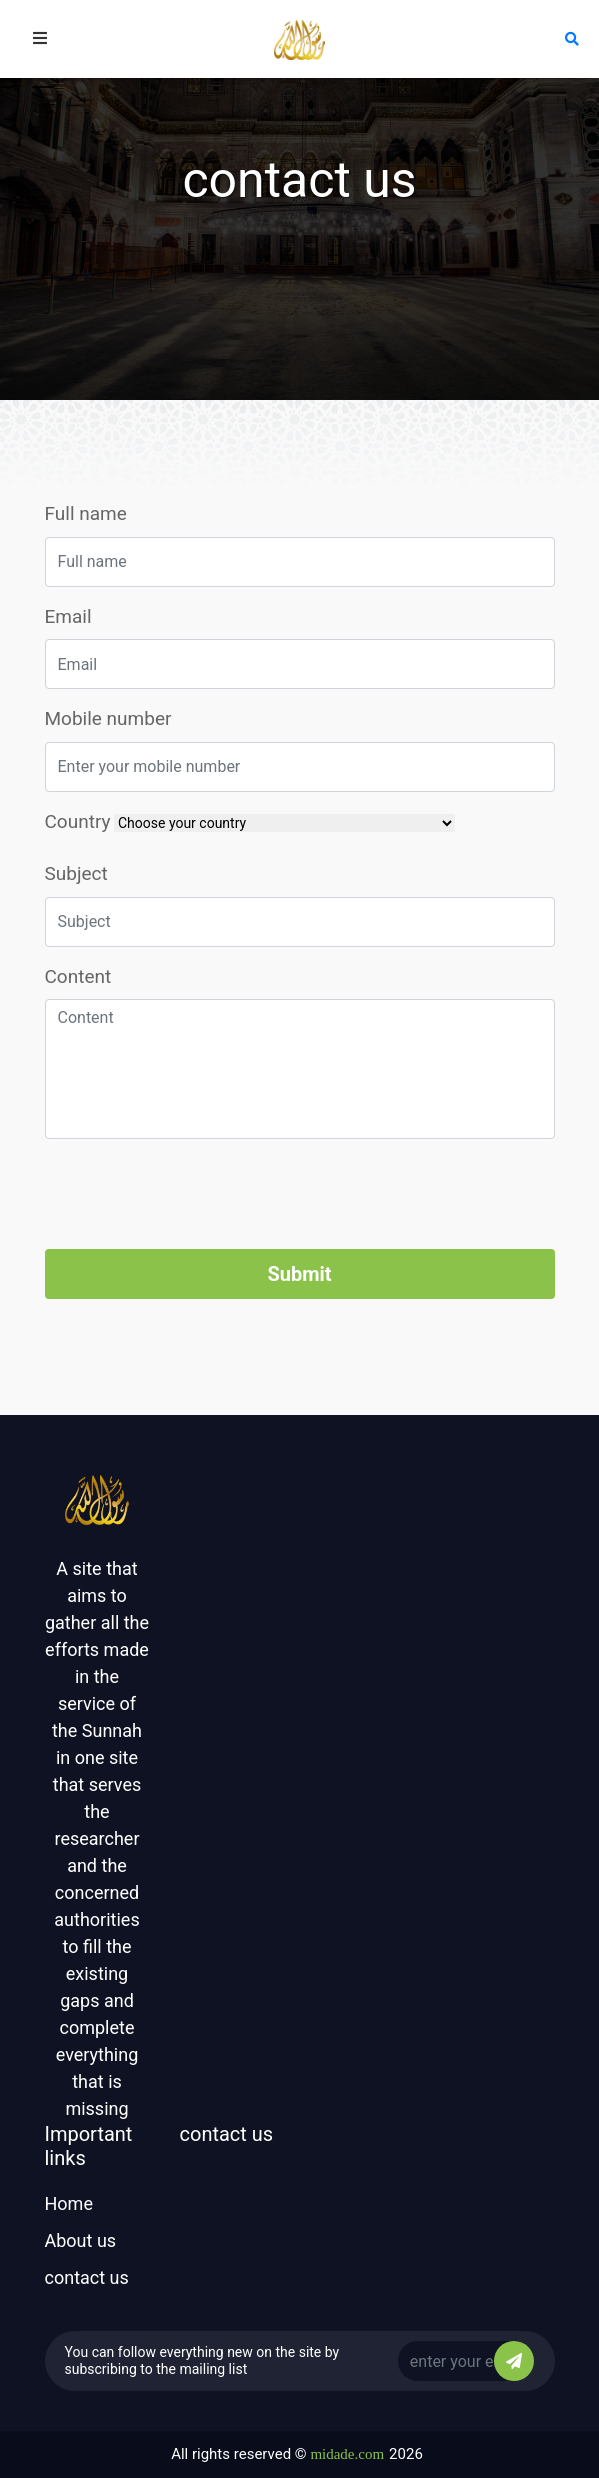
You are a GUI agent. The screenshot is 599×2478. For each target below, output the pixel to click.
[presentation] (197, 1194)
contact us (87, 2277)
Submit (299, 1274)
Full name (86, 513)
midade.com (347, 2454)
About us (81, 2240)
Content (78, 976)
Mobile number (108, 718)
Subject (76, 873)
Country (78, 821)
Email (68, 616)
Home (69, 2203)
